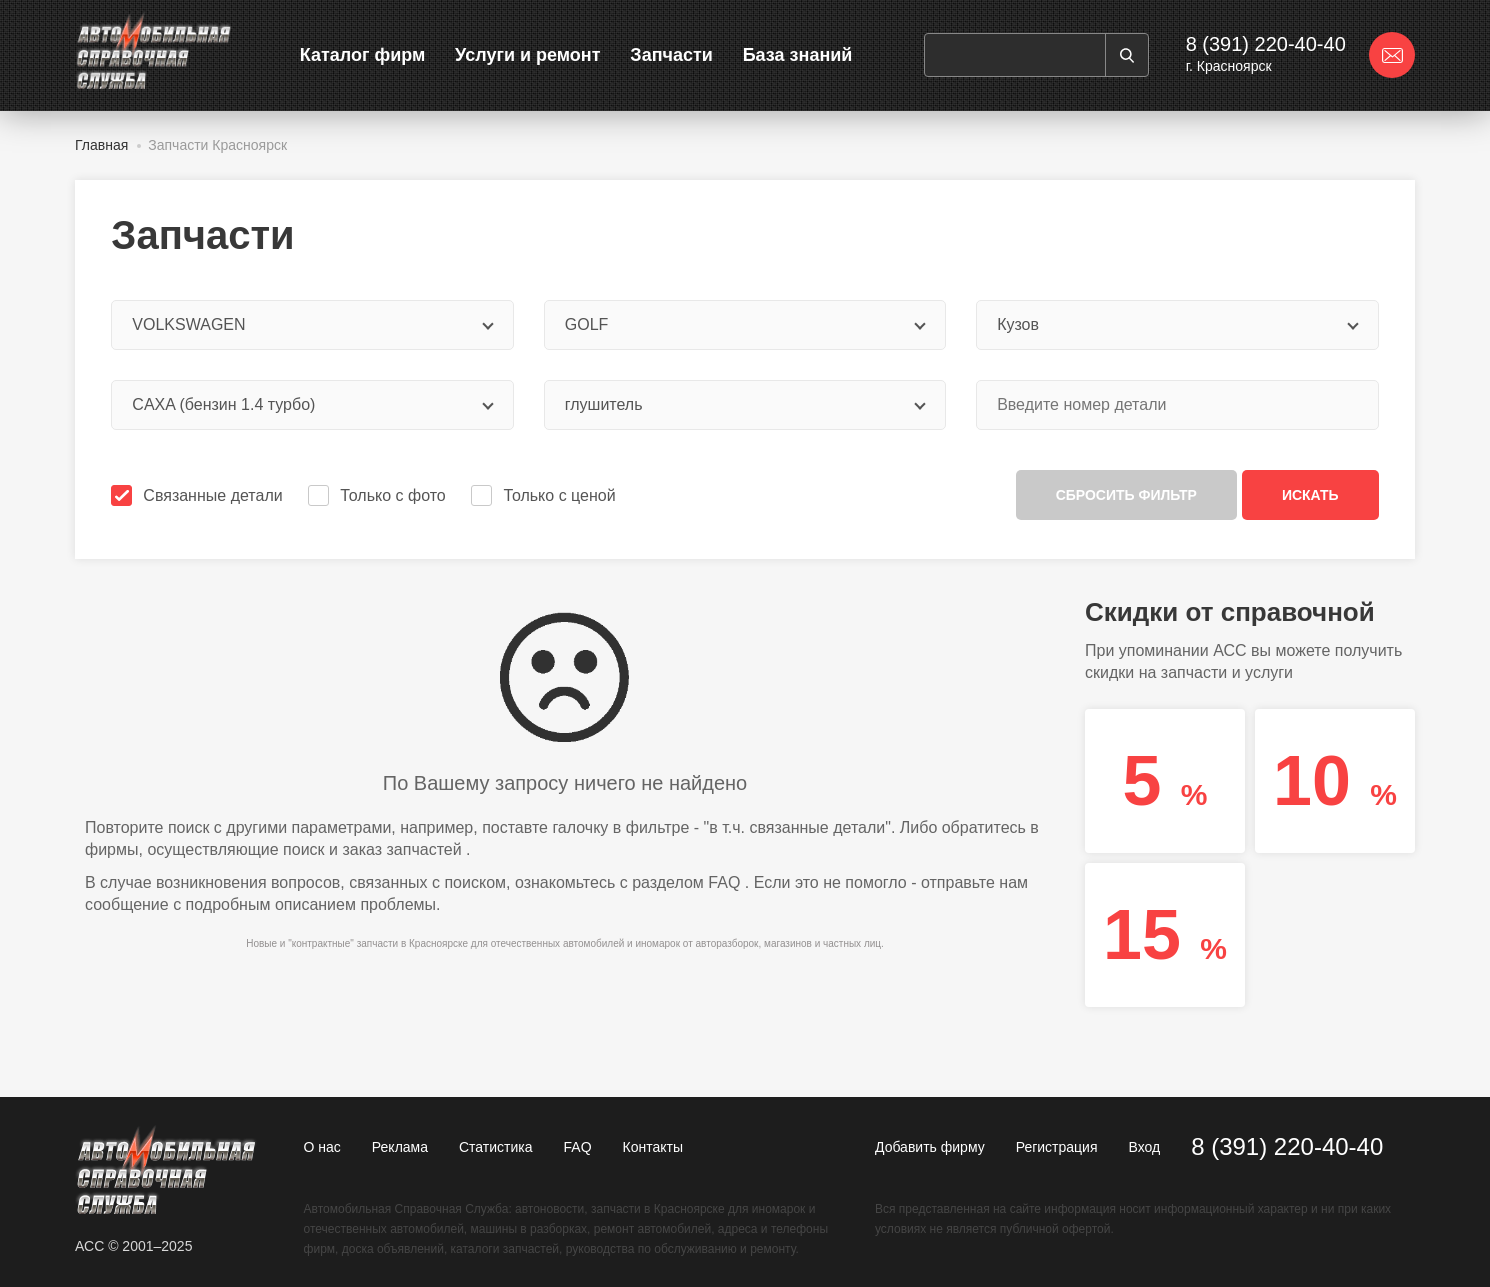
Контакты (653, 1147)
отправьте (958, 882)
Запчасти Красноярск (217, 145)
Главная (101, 145)
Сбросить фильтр (1126, 495)
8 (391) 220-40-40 (1266, 44)
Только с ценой (545, 495)
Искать (1310, 495)
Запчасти (671, 55)
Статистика (496, 1147)
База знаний (798, 55)
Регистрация (1057, 1147)
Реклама (400, 1147)
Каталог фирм (363, 55)
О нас (322, 1147)
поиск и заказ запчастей (372, 849)
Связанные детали (198, 495)
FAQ (724, 882)
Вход (1144, 1147)
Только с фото (378, 495)
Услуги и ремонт (527, 55)
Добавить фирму (930, 1147)
